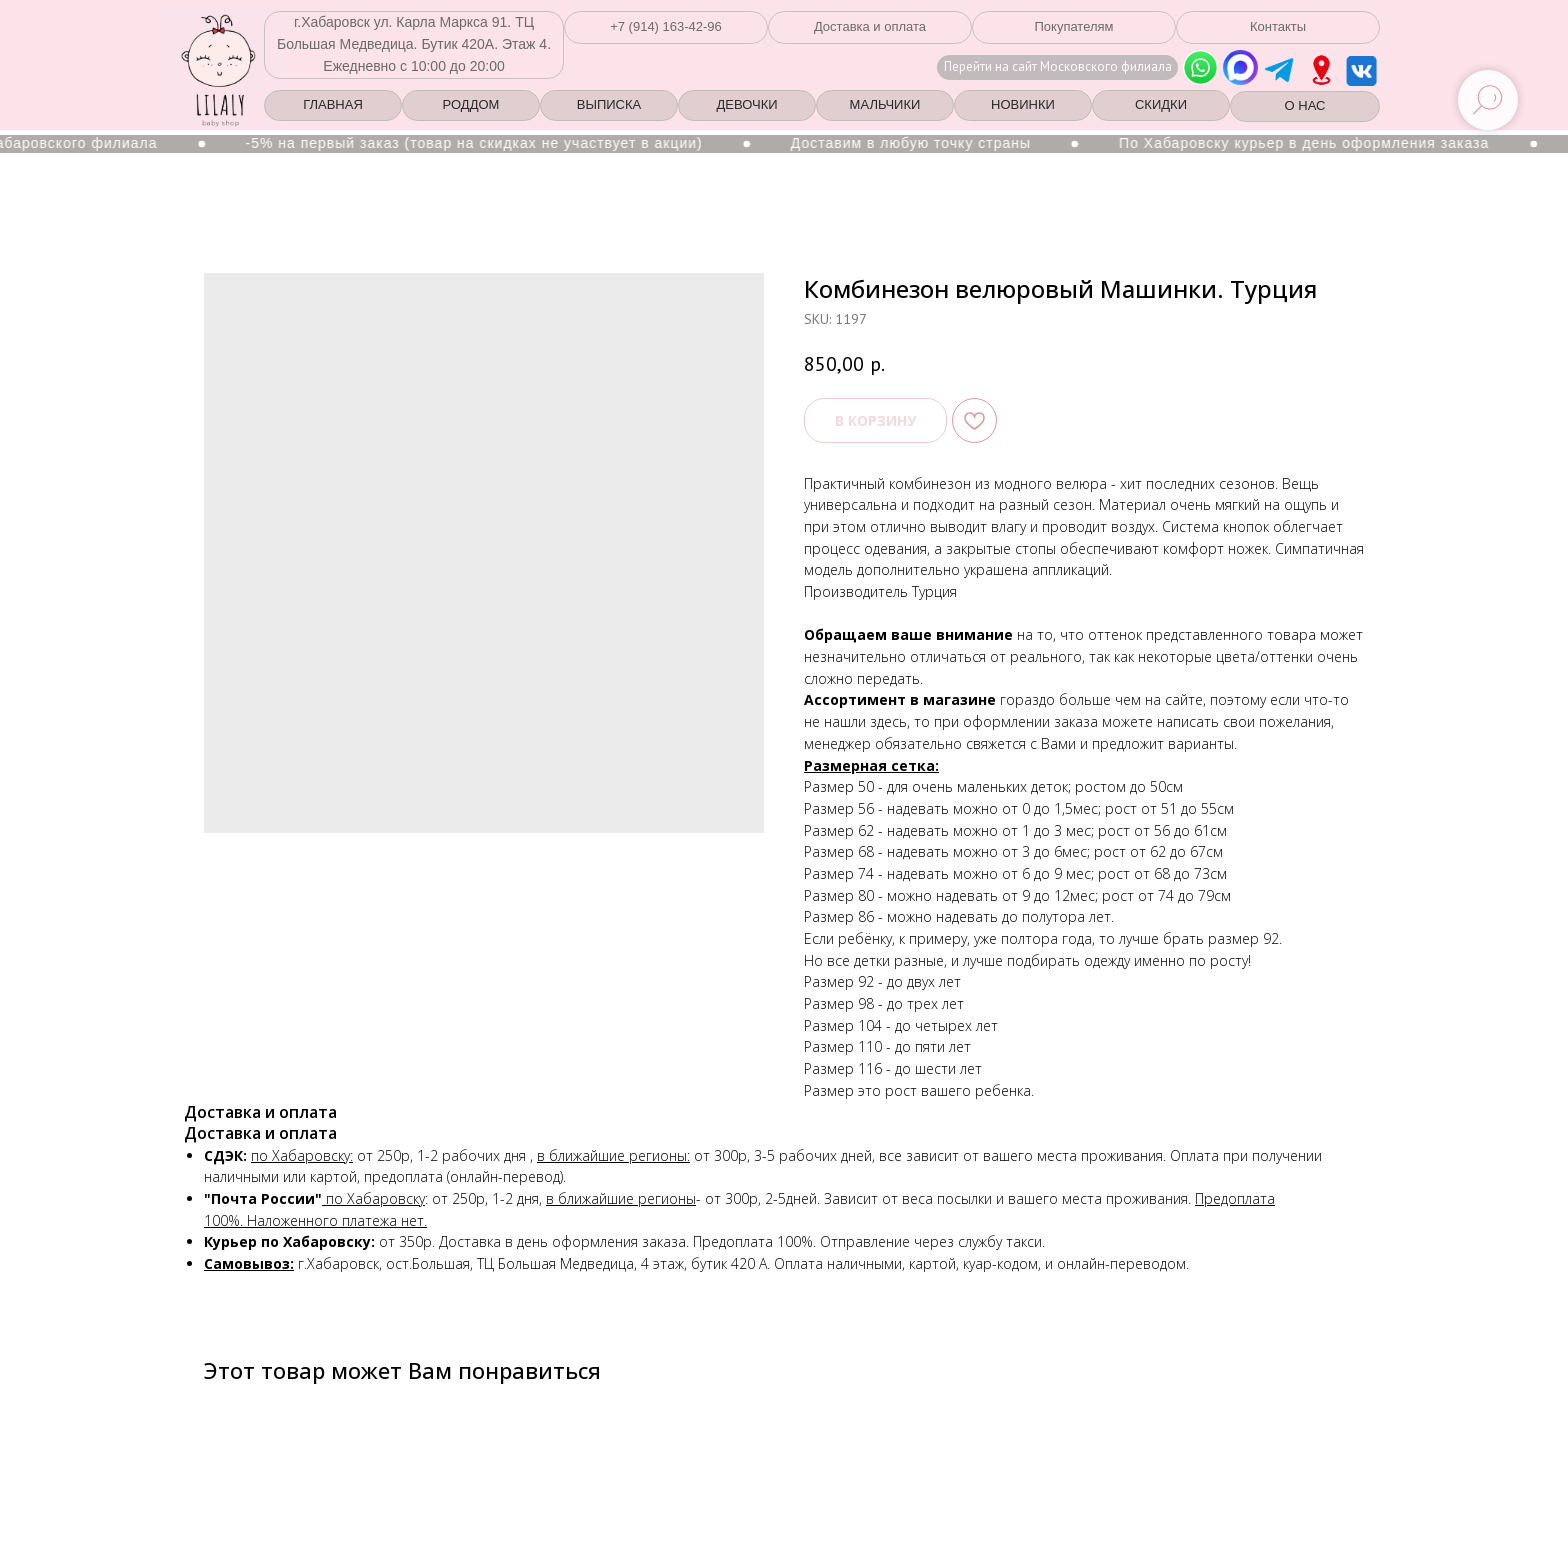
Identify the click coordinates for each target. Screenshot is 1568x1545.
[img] (1321, 70)
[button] (666, 27)
